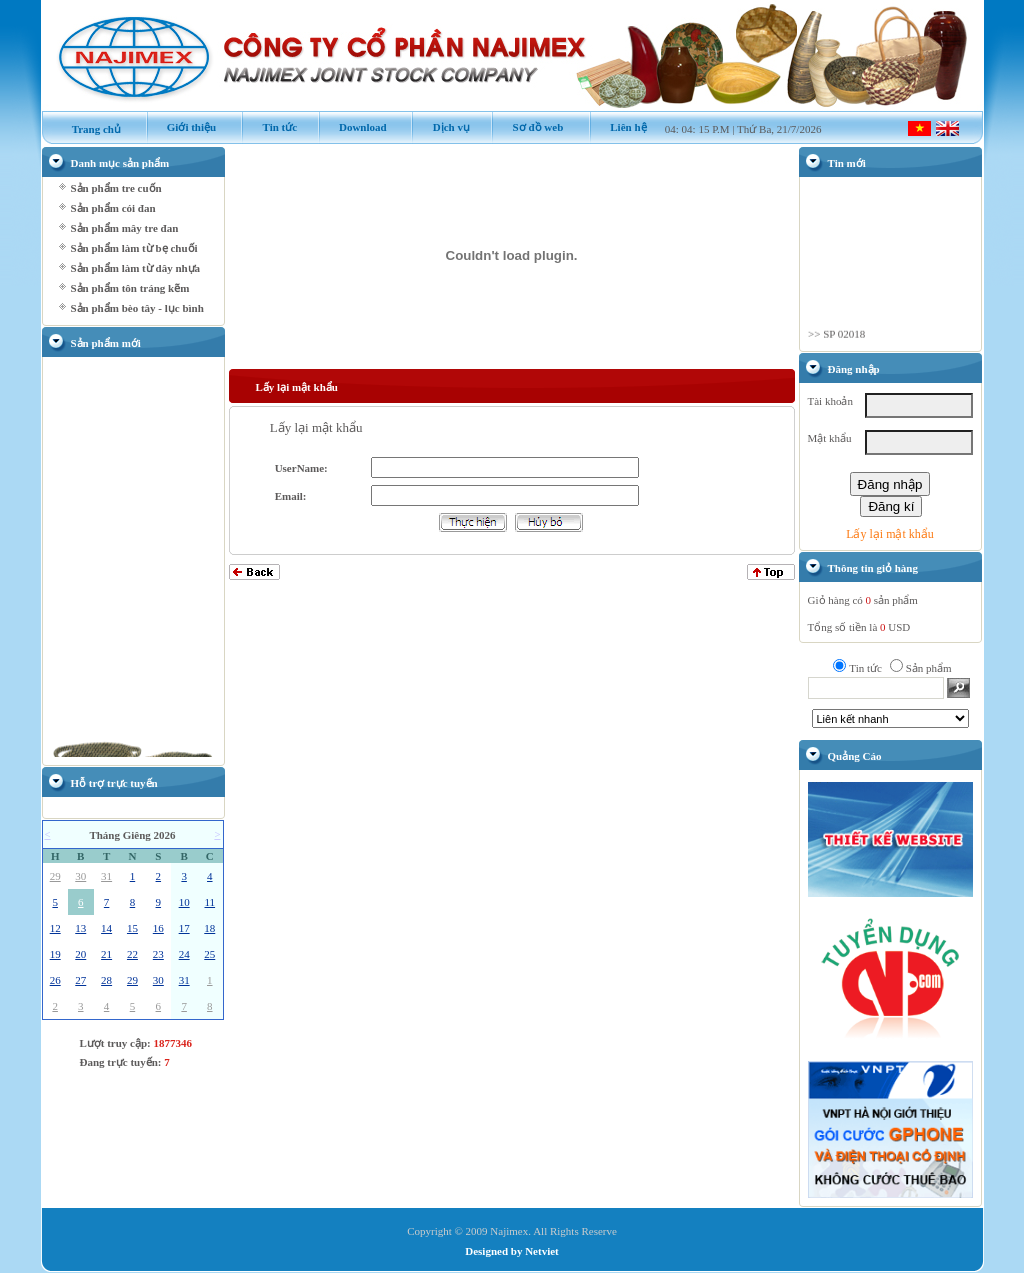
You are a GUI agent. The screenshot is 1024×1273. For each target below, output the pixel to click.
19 (55, 954)
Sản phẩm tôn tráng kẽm (130, 288)
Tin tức (269, 127)
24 (184, 954)
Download (352, 127)
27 (80, 980)
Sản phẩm (929, 668)
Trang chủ (87, 129)
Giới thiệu (181, 127)
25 (209, 954)
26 (55, 980)
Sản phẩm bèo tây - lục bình (137, 308)
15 (132, 928)
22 (132, 954)
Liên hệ (618, 127)
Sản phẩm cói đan (113, 208)
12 (55, 928)
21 (106, 954)
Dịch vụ (440, 127)
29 (55, 876)
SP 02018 (844, 339)
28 (106, 980)
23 (158, 954)
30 (80, 876)
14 (106, 928)
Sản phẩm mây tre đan (125, 228)
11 (209, 902)
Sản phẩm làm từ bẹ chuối (134, 248)
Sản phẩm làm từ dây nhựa (136, 268)
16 (158, 928)
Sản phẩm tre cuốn (116, 188)
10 (184, 902)
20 (80, 954)
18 (209, 928)
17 (184, 928)
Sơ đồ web (527, 127)
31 (106, 876)
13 (80, 928)
